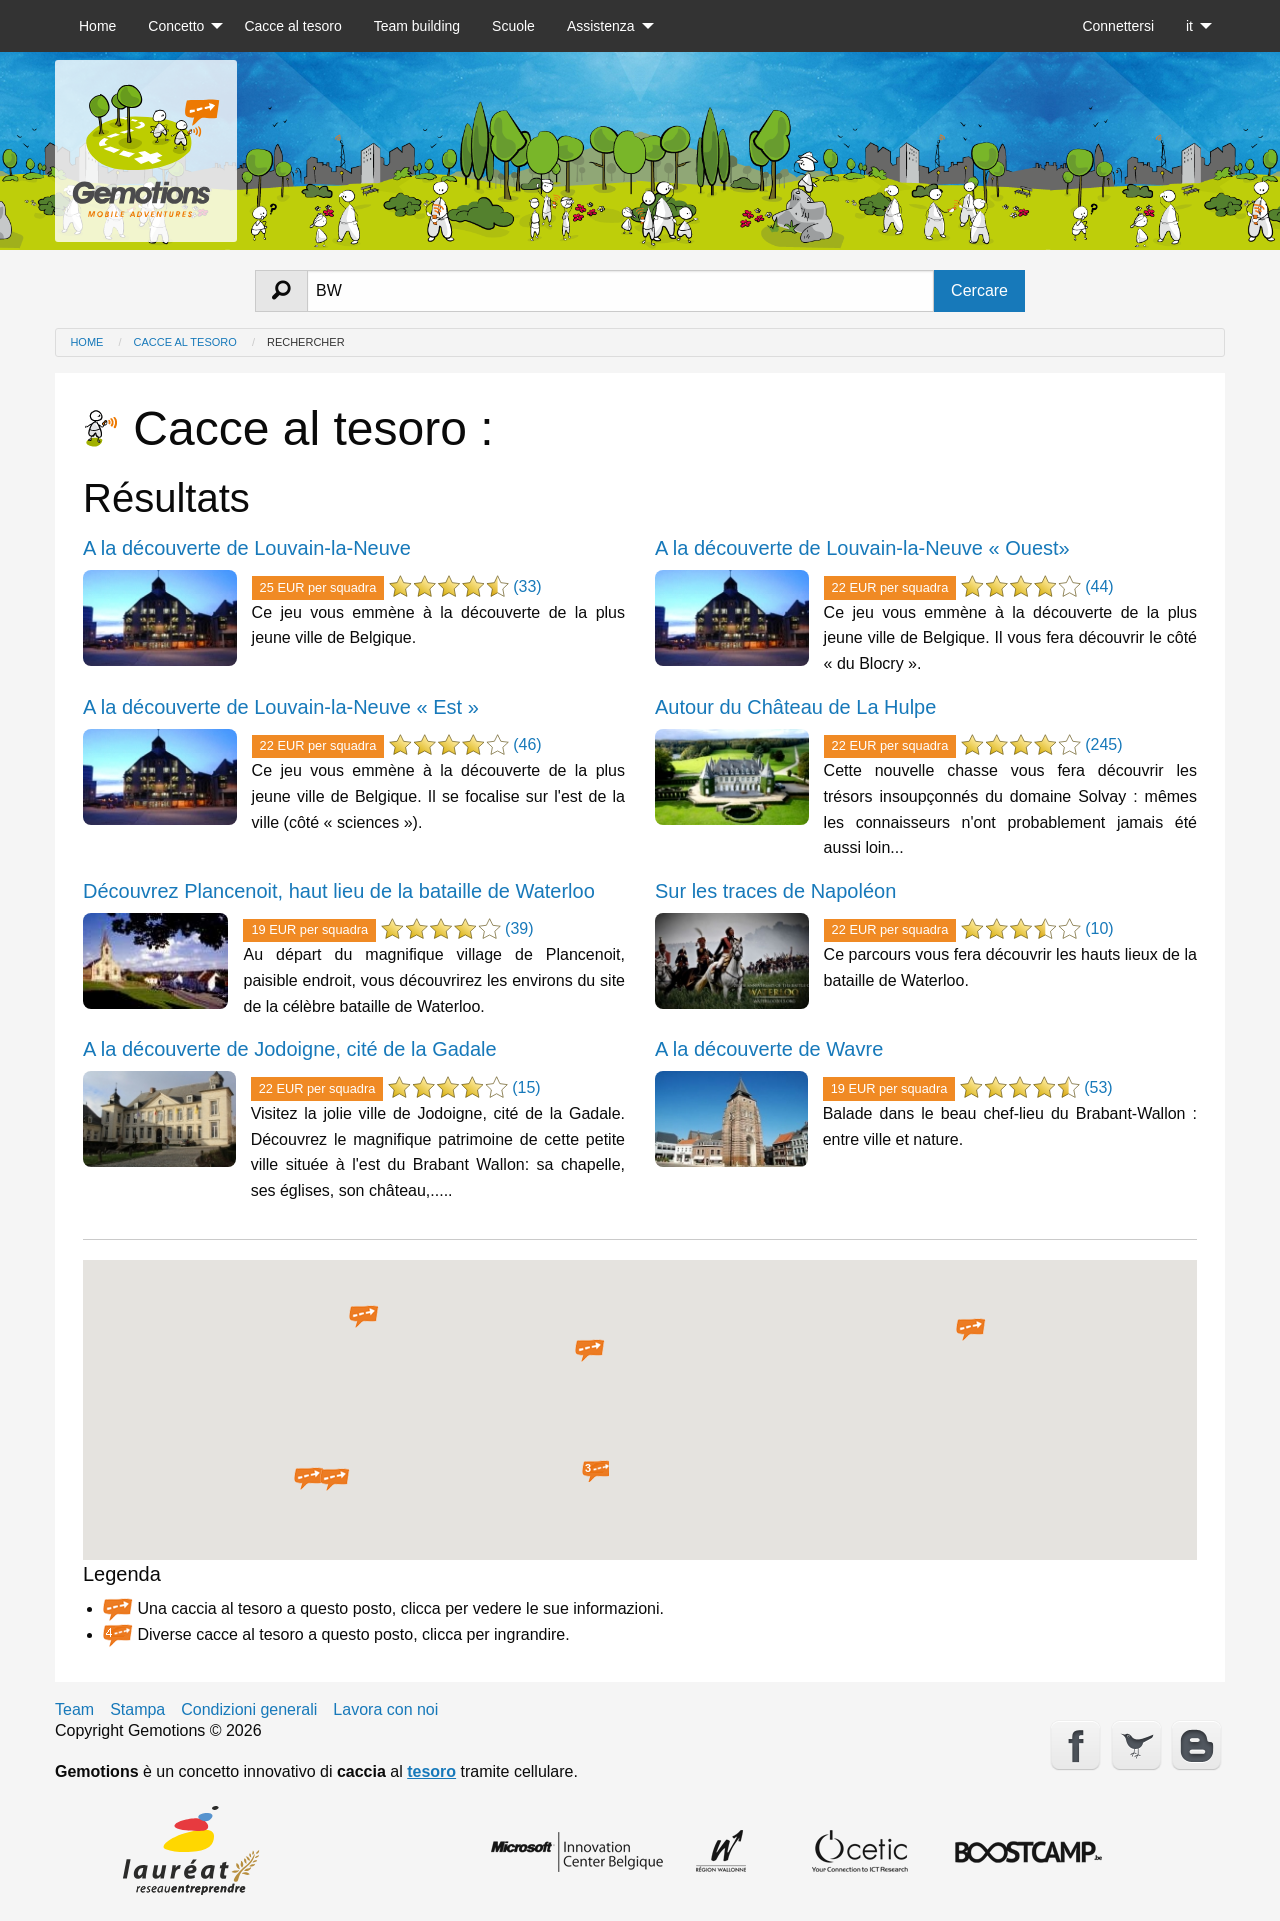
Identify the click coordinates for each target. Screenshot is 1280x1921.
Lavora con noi (385, 1710)
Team (74, 1710)
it (1189, 26)
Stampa (137, 1710)
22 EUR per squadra (890, 587)
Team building (417, 26)
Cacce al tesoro (292, 26)
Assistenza (601, 26)
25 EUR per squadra (318, 587)
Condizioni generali (249, 1710)
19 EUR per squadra (309, 929)
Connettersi (1118, 26)
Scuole (513, 26)
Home (97, 26)
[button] (364, 1317)
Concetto (176, 26)
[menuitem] (97, 26)
